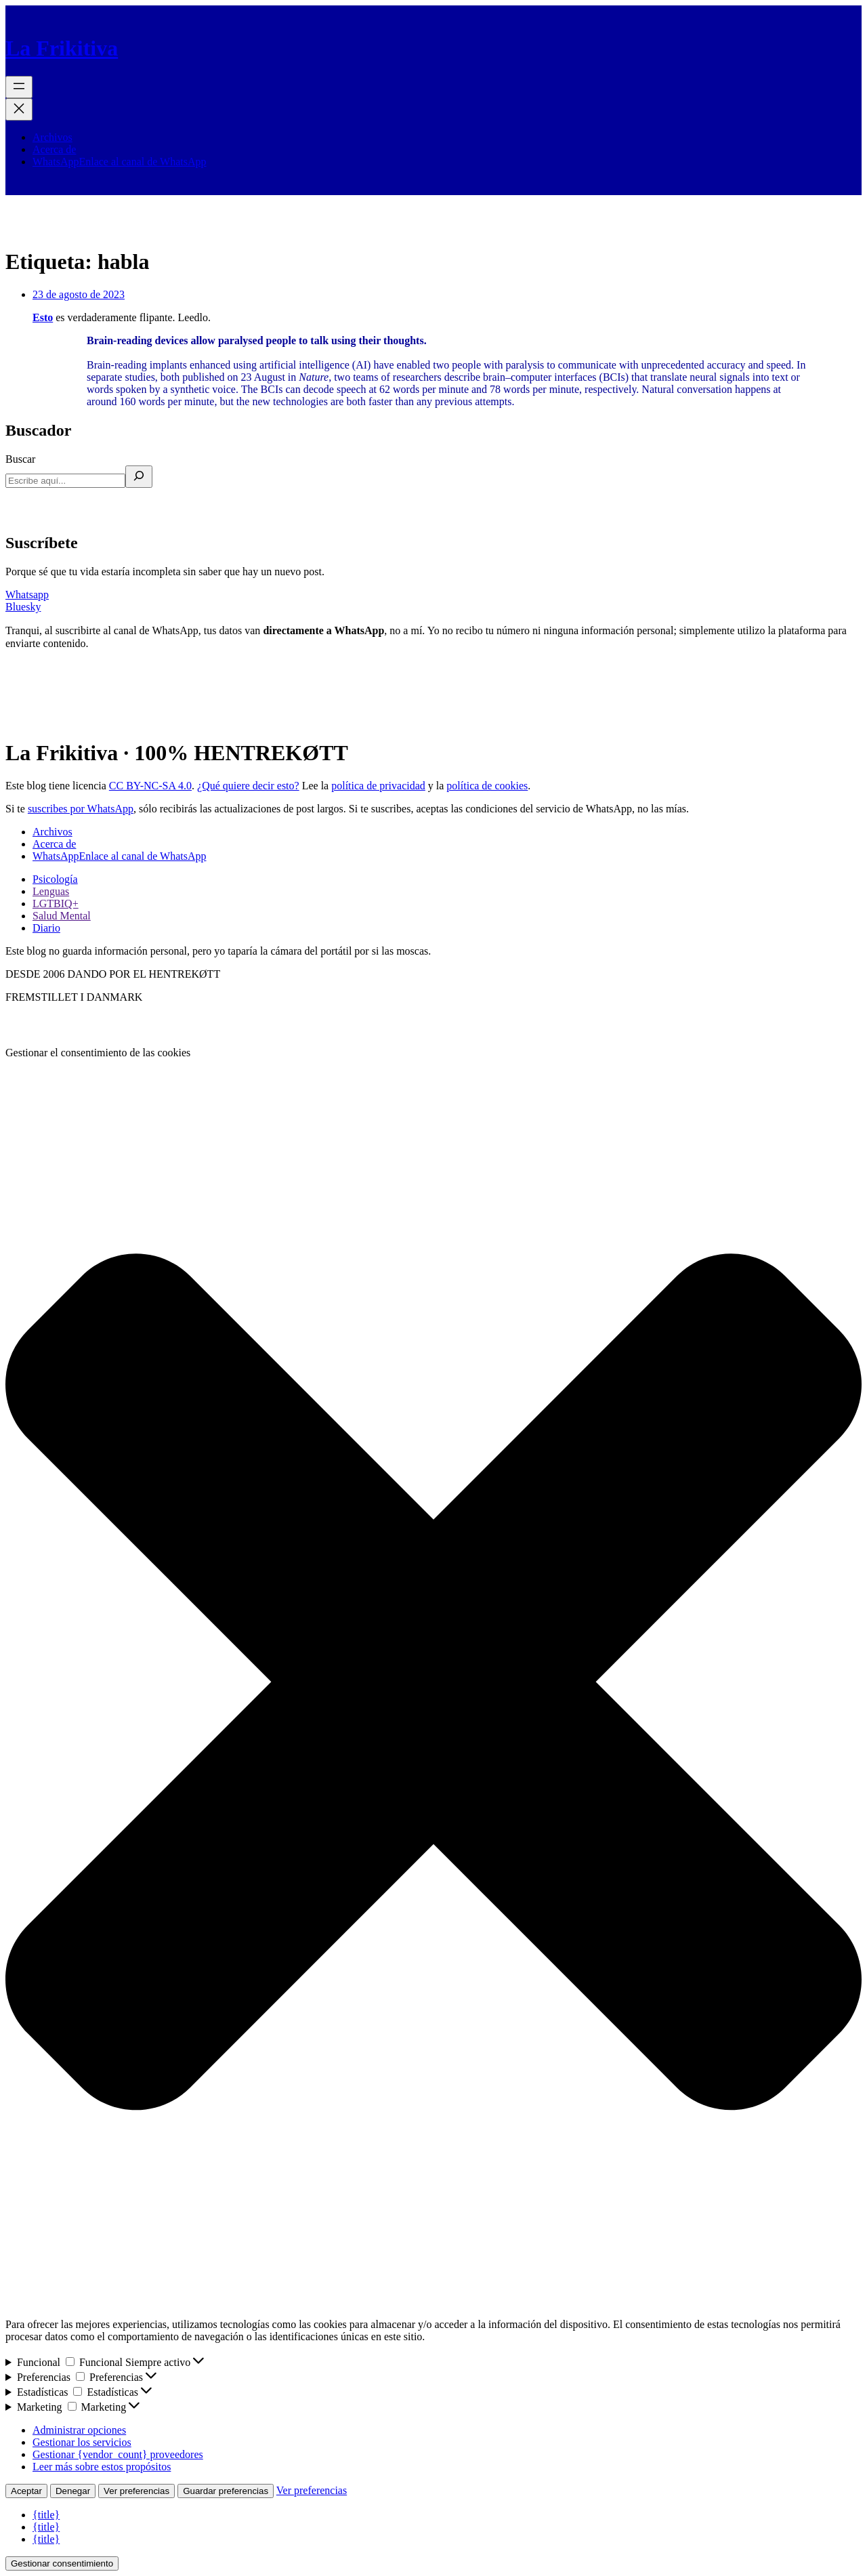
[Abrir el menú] (19, 87)
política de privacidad (378, 785)
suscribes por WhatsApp (80, 808)
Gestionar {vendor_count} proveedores (118, 2454)
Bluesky (23, 606)
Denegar (73, 2491)
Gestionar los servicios (82, 2442)
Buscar (20, 459)
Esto (43, 317)
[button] (433, 1683)
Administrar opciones (79, 2430)
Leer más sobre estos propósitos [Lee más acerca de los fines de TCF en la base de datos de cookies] (102, 2466)
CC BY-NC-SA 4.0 (150, 785)
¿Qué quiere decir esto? (248, 785)
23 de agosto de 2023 (79, 294)
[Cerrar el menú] (19, 109)
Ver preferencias (136, 2491)
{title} (46, 2514)
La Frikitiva (61, 48)
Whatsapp (27, 594)
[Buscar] (138, 476)
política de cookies (487, 785)
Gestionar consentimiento (62, 2563)
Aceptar (26, 2491)
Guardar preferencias (225, 2491)
